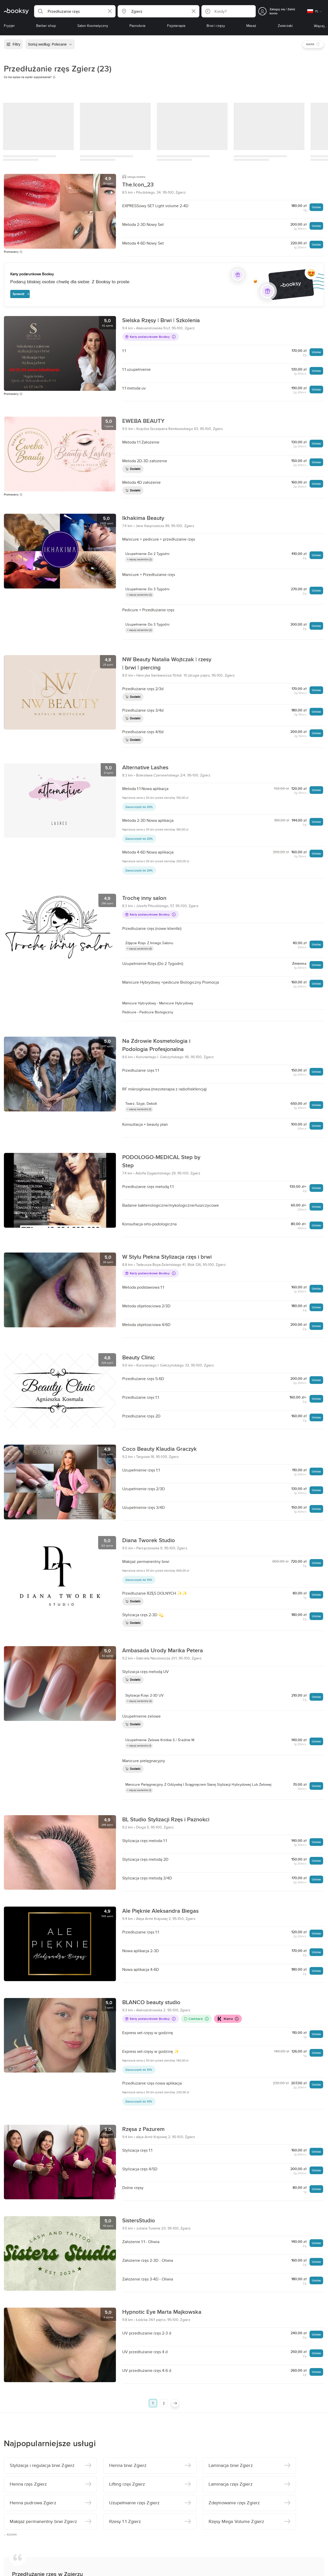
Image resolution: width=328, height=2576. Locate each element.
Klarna (228, 2019)
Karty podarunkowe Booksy (150, 336)
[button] (75, 11)
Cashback (196, 2018)
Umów (316, 207)
